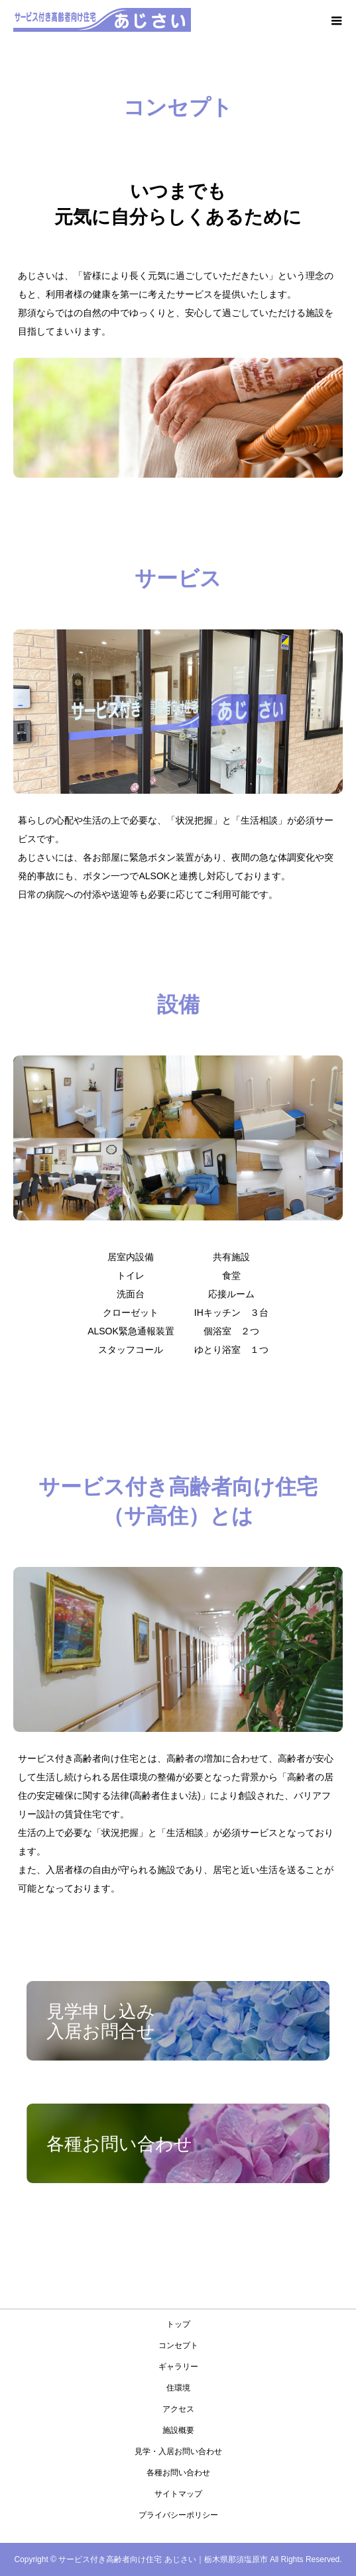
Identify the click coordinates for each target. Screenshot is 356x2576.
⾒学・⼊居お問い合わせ (178, 2451)
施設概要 (178, 2430)
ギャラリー (178, 2366)
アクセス (178, 2409)
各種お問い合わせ (178, 2472)
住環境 (178, 2387)
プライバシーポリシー (178, 2515)
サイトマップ (178, 2493)
